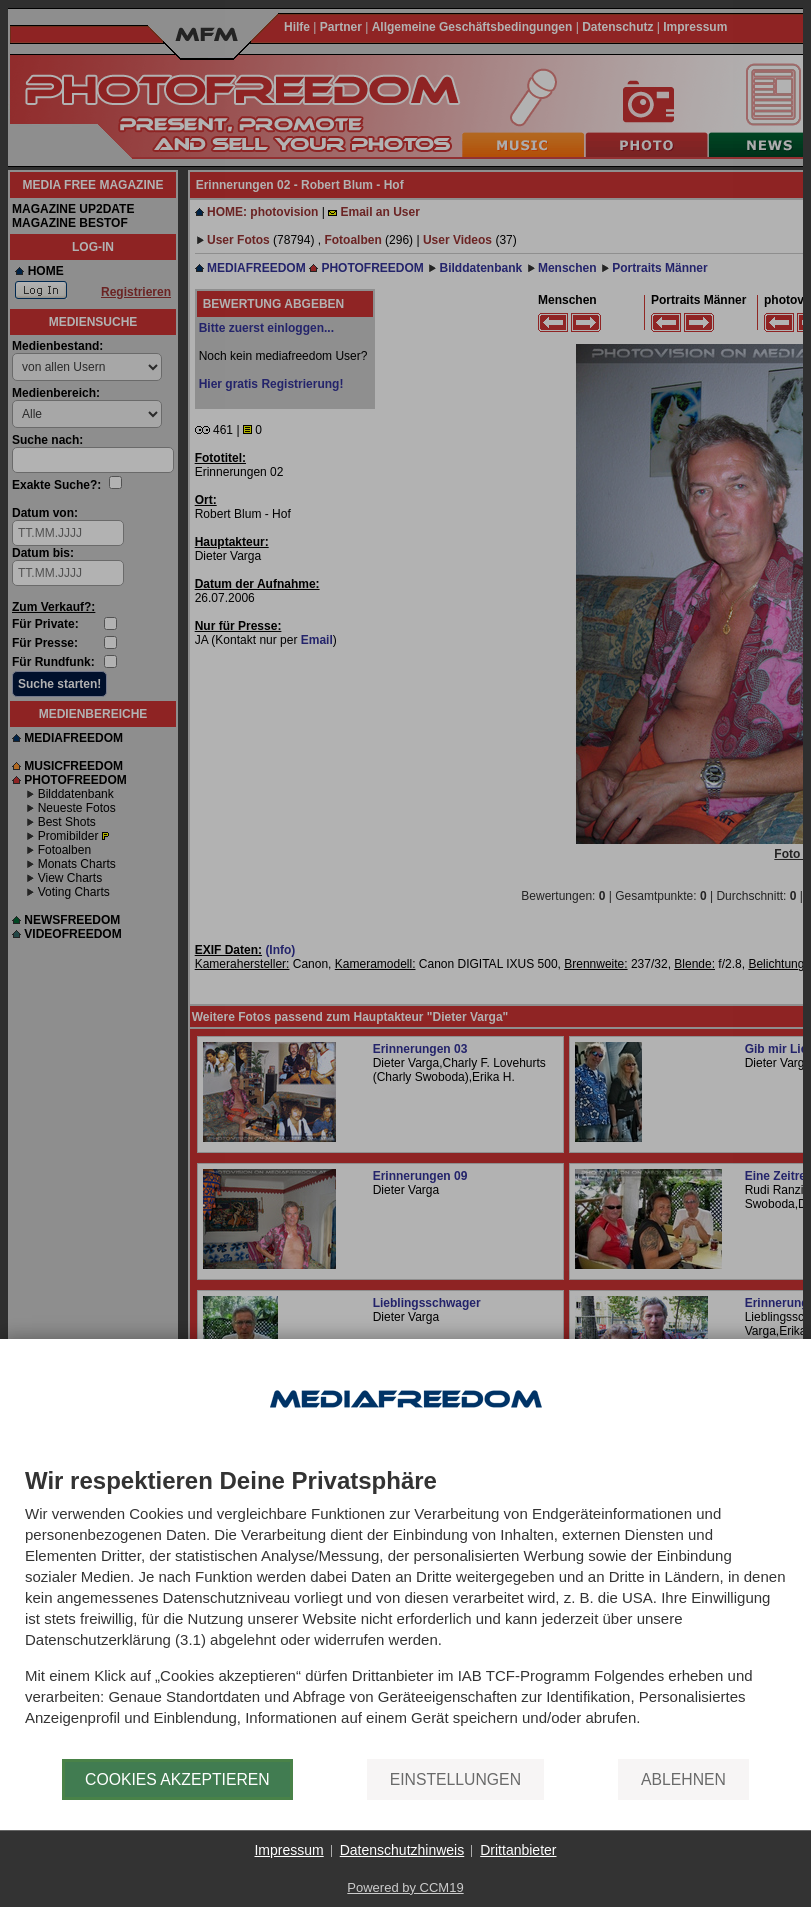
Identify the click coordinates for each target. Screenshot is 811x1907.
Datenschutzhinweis (402, 1850)
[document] (405, 1613)
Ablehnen (683, 1779)
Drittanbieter (518, 1850)
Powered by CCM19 (405, 1887)
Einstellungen (455, 1779)
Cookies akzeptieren (177, 1779)
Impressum (288, 1850)
